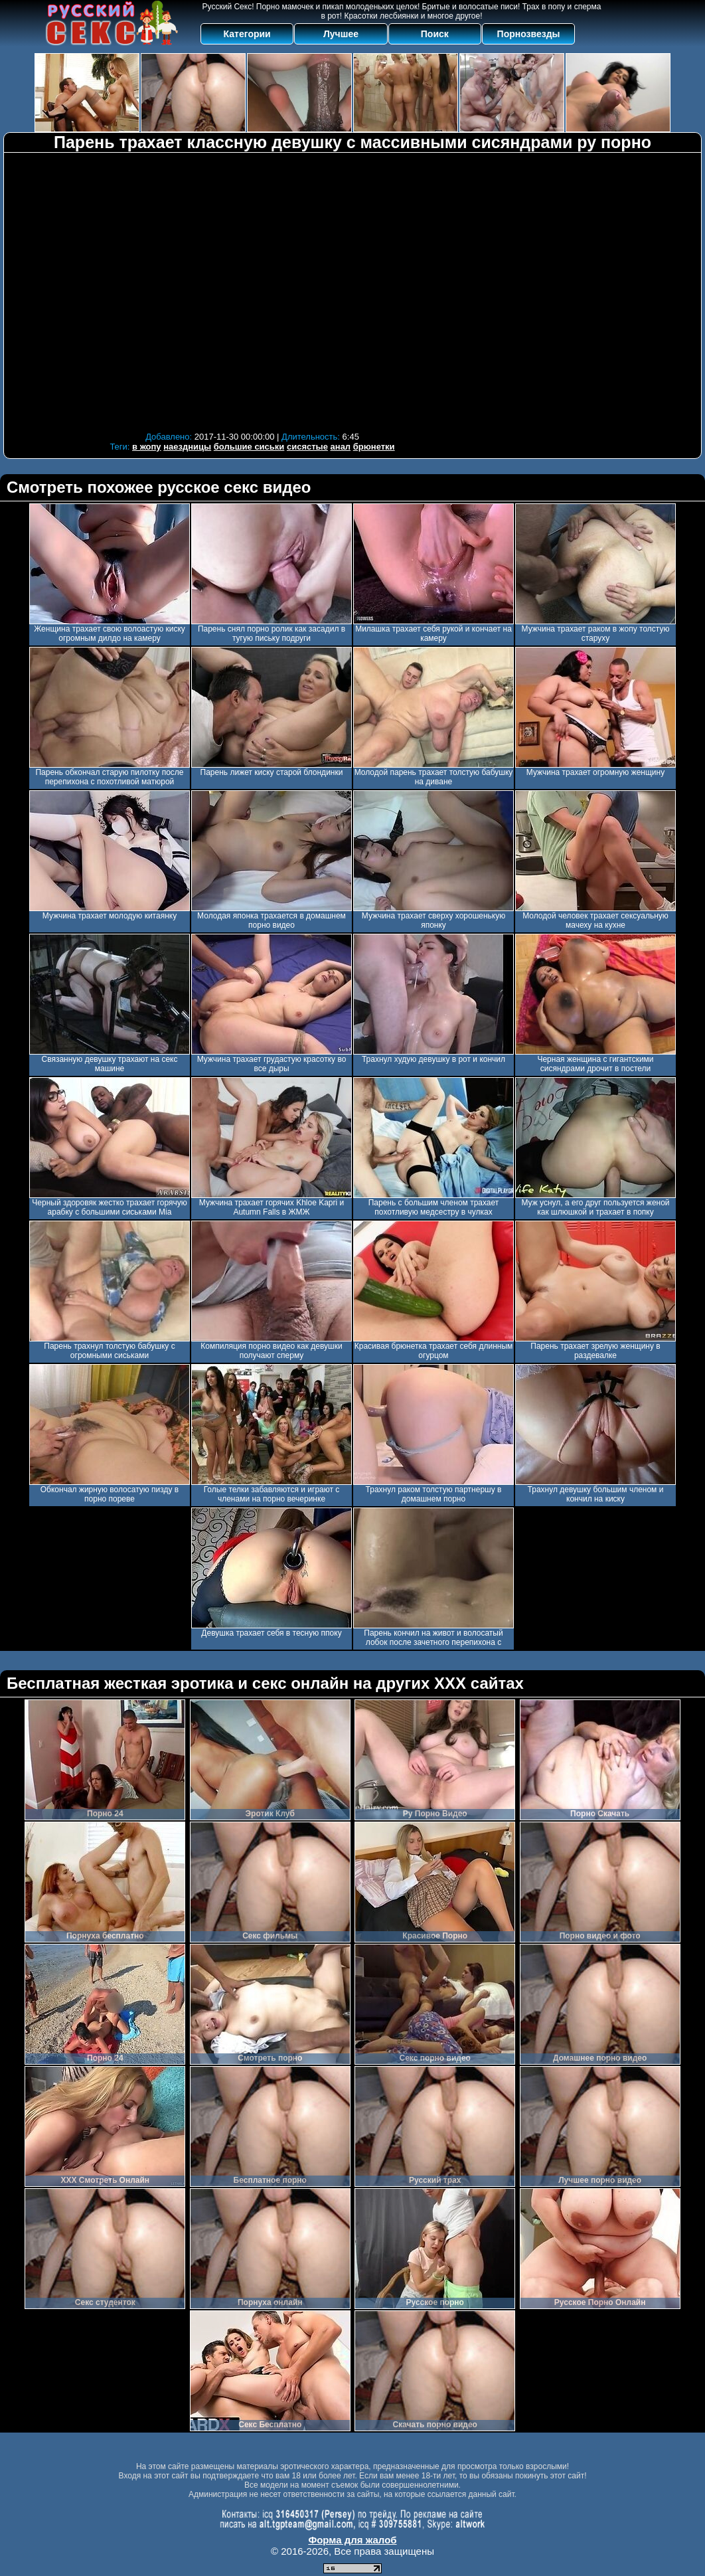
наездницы (187, 447)
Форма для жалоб (352, 2539)
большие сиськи (249, 447)
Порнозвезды (528, 34)
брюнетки (374, 447)
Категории (247, 34)
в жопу (146, 447)
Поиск (435, 34)
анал (341, 447)
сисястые (307, 447)
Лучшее (340, 34)
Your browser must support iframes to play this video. (252, 290)
